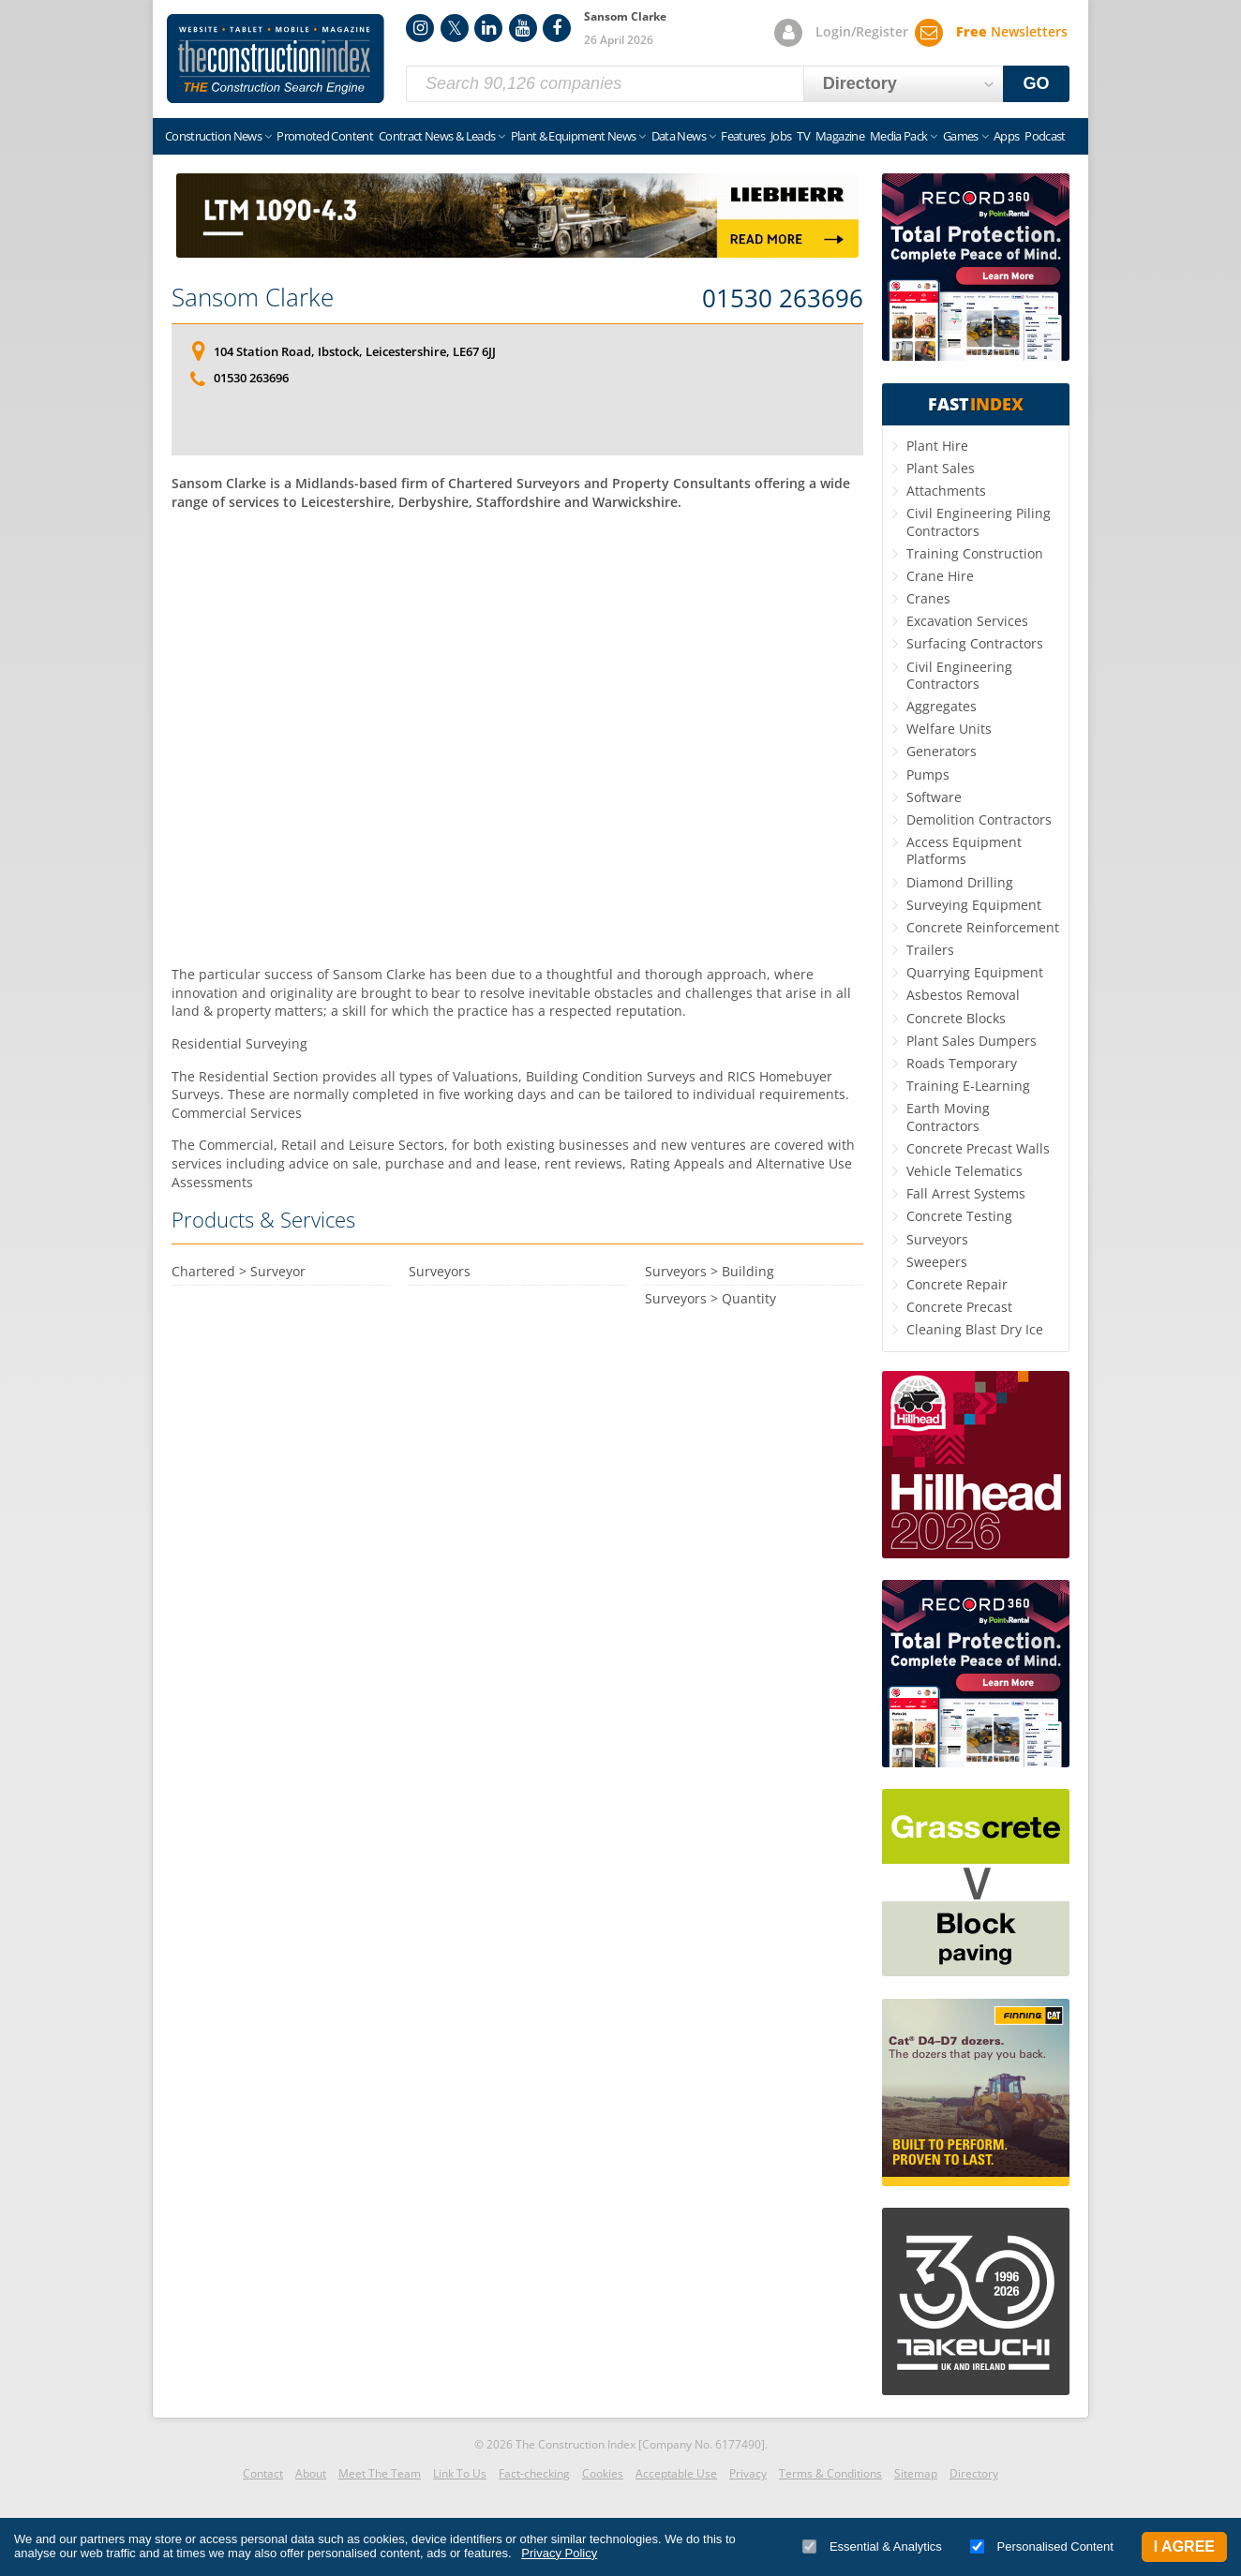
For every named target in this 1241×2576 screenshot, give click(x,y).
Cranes (928, 598)
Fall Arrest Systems (965, 1193)
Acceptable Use (676, 2473)
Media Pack (899, 135)
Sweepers (936, 1262)
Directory (973, 2473)
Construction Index (275, 59)
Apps (1006, 135)
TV (803, 135)
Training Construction (974, 553)
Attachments (946, 490)
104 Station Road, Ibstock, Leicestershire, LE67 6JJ (355, 351)
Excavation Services (967, 621)
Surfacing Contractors (974, 643)
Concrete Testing (959, 1216)
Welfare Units (949, 728)
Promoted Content (325, 135)
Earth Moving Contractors (948, 1116)
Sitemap (915, 2473)
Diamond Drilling (959, 882)
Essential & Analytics (872, 2546)
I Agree (1184, 2546)
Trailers (930, 950)
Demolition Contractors (979, 819)
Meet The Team (379, 2473)
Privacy (748, 2473)
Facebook (557, 28)
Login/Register (861, 31)
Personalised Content (1042, 2546)
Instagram (420, 28)
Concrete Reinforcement (982, 927)
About (310, 2473)
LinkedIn (488, 28)
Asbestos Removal (963, 995)
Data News (678, 135)
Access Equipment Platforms (964, 850)
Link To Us (459, 2473)
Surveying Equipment (973, 905)
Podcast (1044, 135)
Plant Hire (937, 445)
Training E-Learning (968, 1085)
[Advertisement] (517, 732)
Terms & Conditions (830, 2473)
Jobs (780, 135)
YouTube (523, 28)
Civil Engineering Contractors (959, 675)
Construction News (213, 135)
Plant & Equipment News (573, 135)
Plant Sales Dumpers (971, 1041)
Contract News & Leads (437, 135)
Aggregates (941, 706)
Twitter (455, 28)
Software (934, 797)
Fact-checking (534, 2473)
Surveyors (937, 1239)
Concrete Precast (959, 1307)
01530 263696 (782, 299)
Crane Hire (940, 576)
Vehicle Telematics (964, 1171)
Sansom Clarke (253, 297)
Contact (263, 2473)
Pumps (927, 774)
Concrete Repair (957, 1284)
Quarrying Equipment (974, 972)
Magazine (839, 135)
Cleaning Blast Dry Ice (974, 1329)
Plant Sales (940, 468)
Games (961, 135)
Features (743, 135)
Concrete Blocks (956, 1018)
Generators (941, 751)
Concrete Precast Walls (978, 1148)
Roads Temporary (961, 1063)
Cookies (602, 2473)
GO (1037, 83)
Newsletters (1012, 31)
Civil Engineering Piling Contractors (978, 521)
